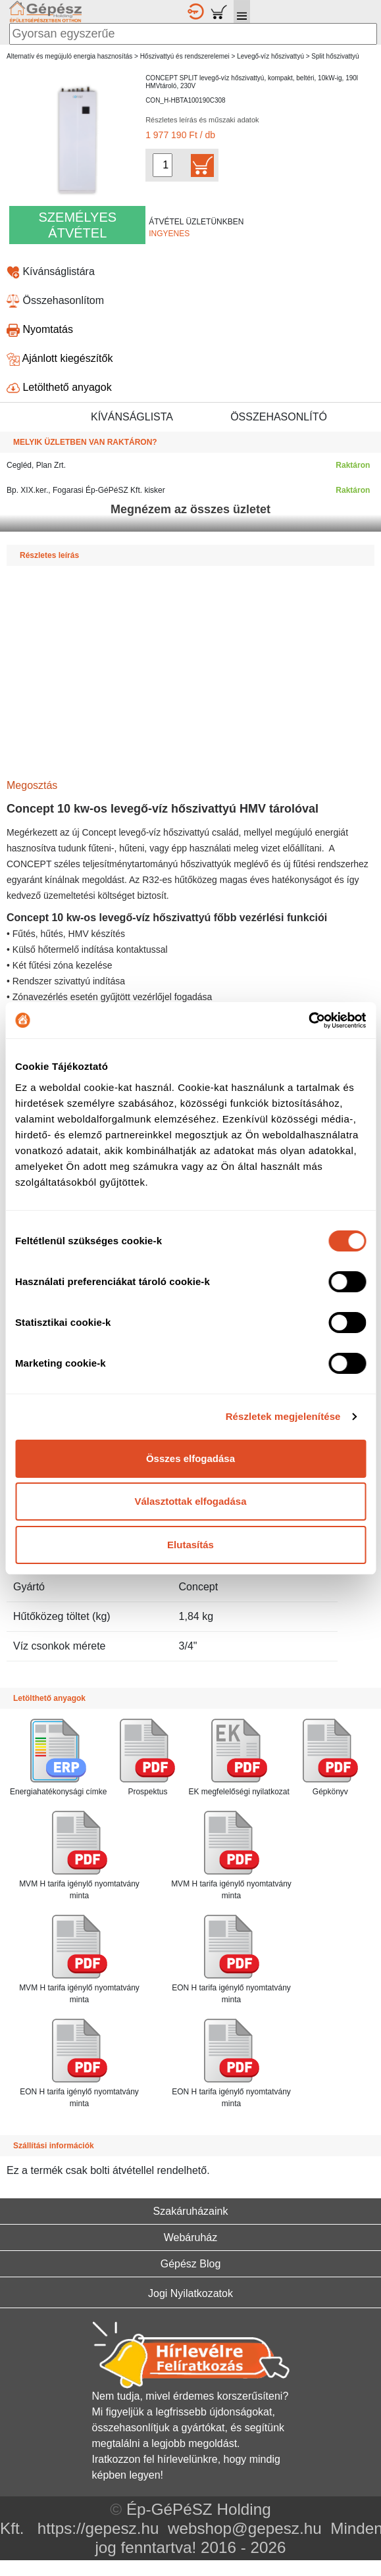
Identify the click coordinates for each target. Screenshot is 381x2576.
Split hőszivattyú (335, 56)
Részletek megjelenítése (283, 1416)
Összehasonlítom (55, 300)
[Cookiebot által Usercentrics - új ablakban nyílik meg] (308, 1020)
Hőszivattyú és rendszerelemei (185, 56)
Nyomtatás (40, 329)
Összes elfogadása (190, 1458)
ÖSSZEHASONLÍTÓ (278, 416)
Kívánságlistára (51, 271)
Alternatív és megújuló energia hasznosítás (69, 56)
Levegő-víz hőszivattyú (270, 56)
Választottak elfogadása (190, 1501)
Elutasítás (190, 1544)
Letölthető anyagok (59, 387)
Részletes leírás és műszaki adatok (202, 120)
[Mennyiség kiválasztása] (162, 165)
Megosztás (32, 785)
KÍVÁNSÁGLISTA (132, 416)
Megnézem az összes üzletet (190, 509)
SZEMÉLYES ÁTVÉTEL (78, 225)
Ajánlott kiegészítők (60, 358)
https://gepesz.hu (98, 2528)
